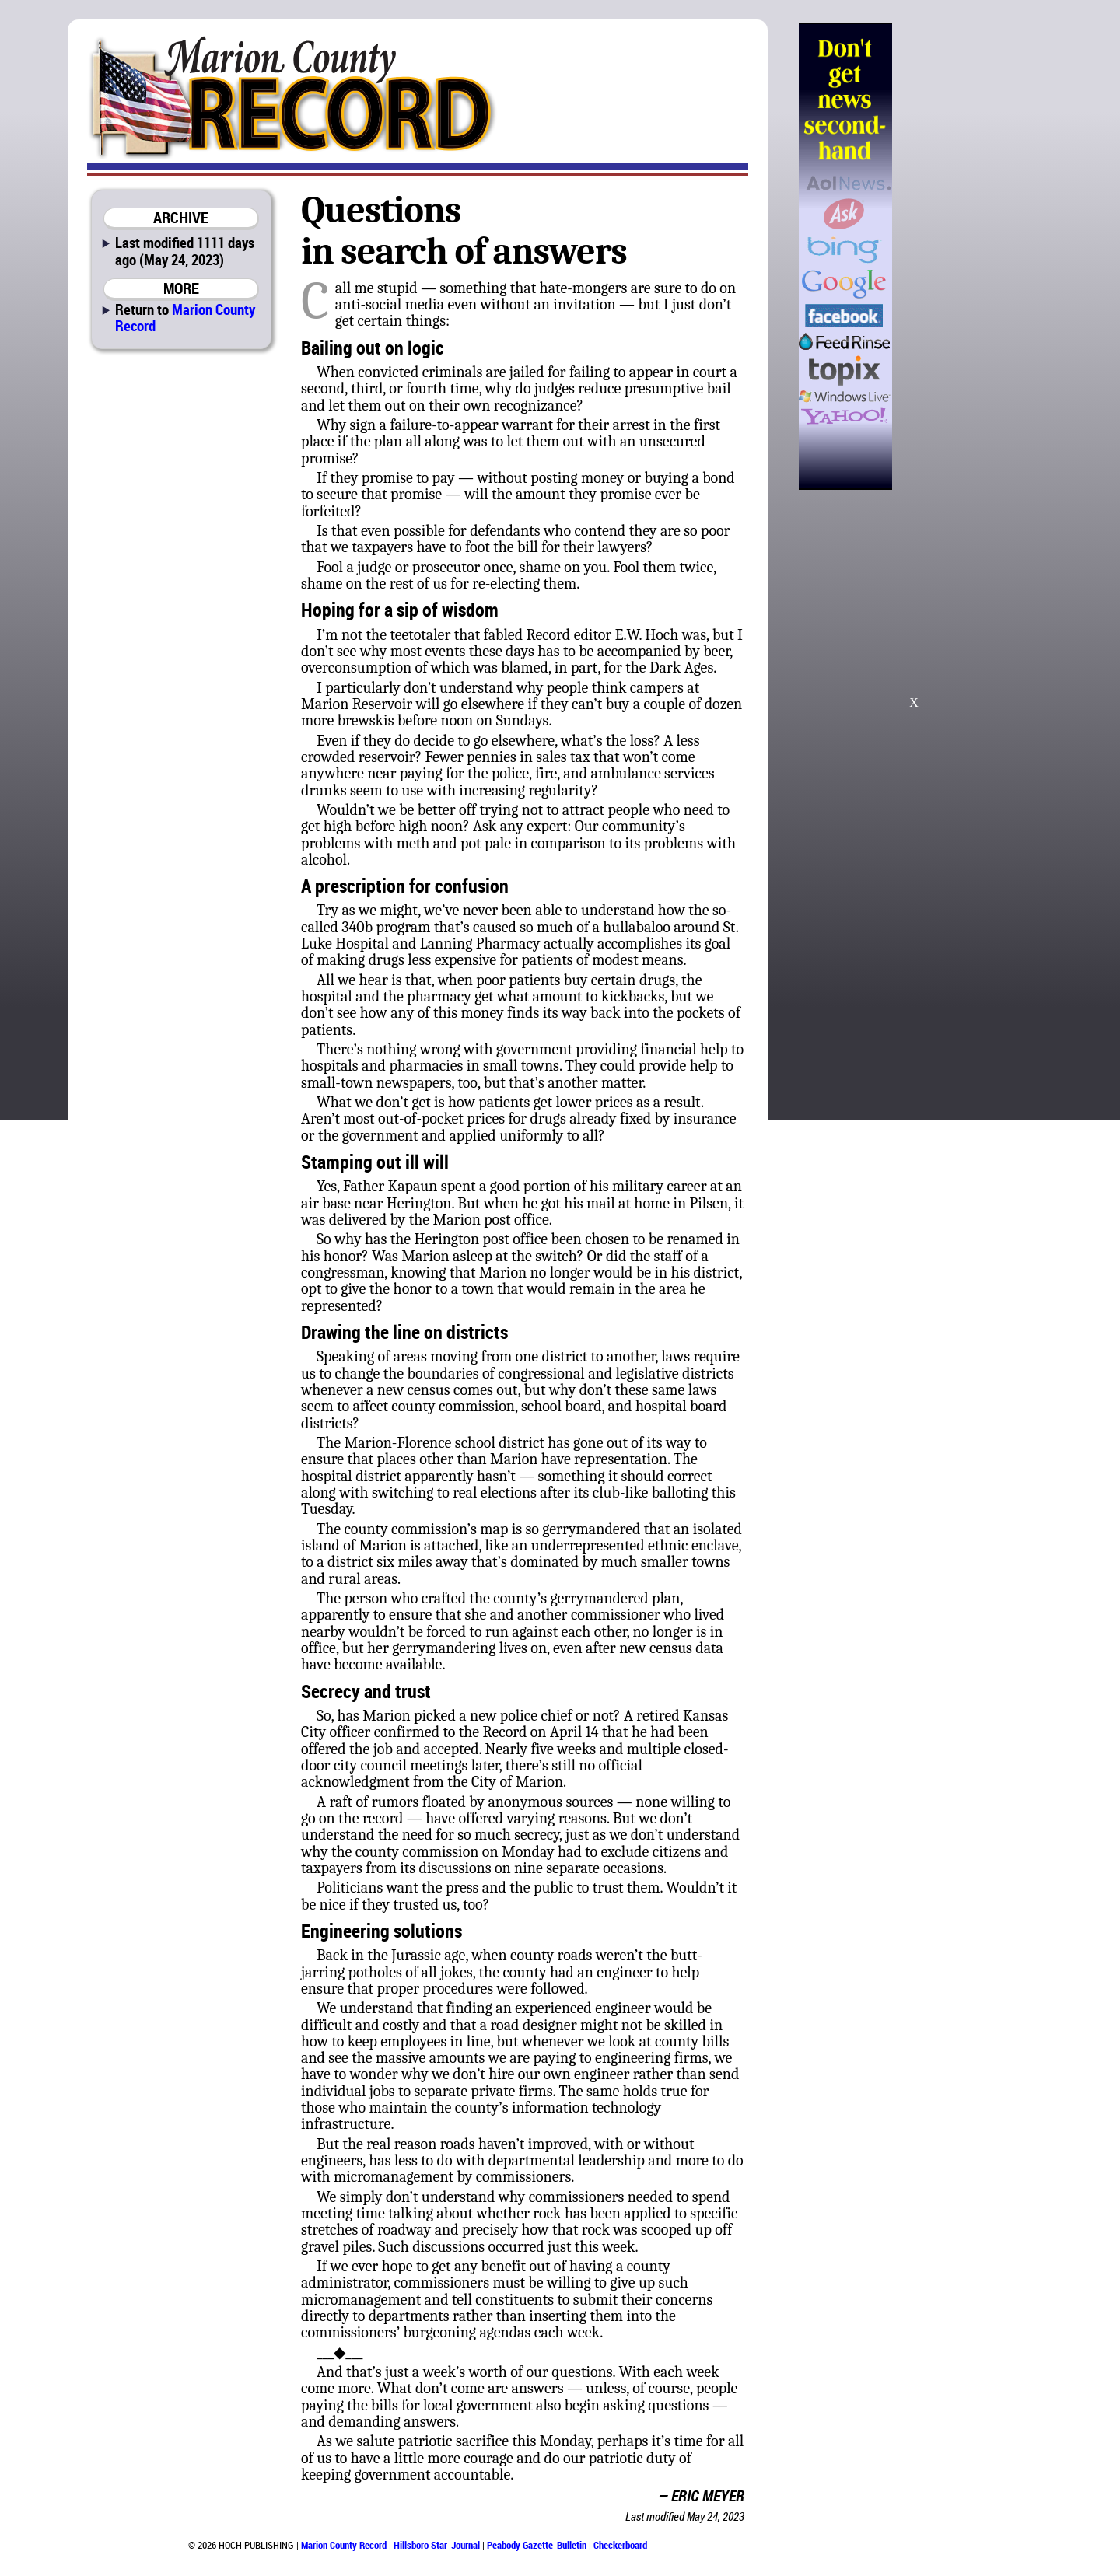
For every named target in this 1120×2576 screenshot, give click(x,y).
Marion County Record (185, 317)
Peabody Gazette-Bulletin (536, 2545)
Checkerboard (620, 2545)
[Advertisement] (971, 256)
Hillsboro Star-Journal (437, 2545)
